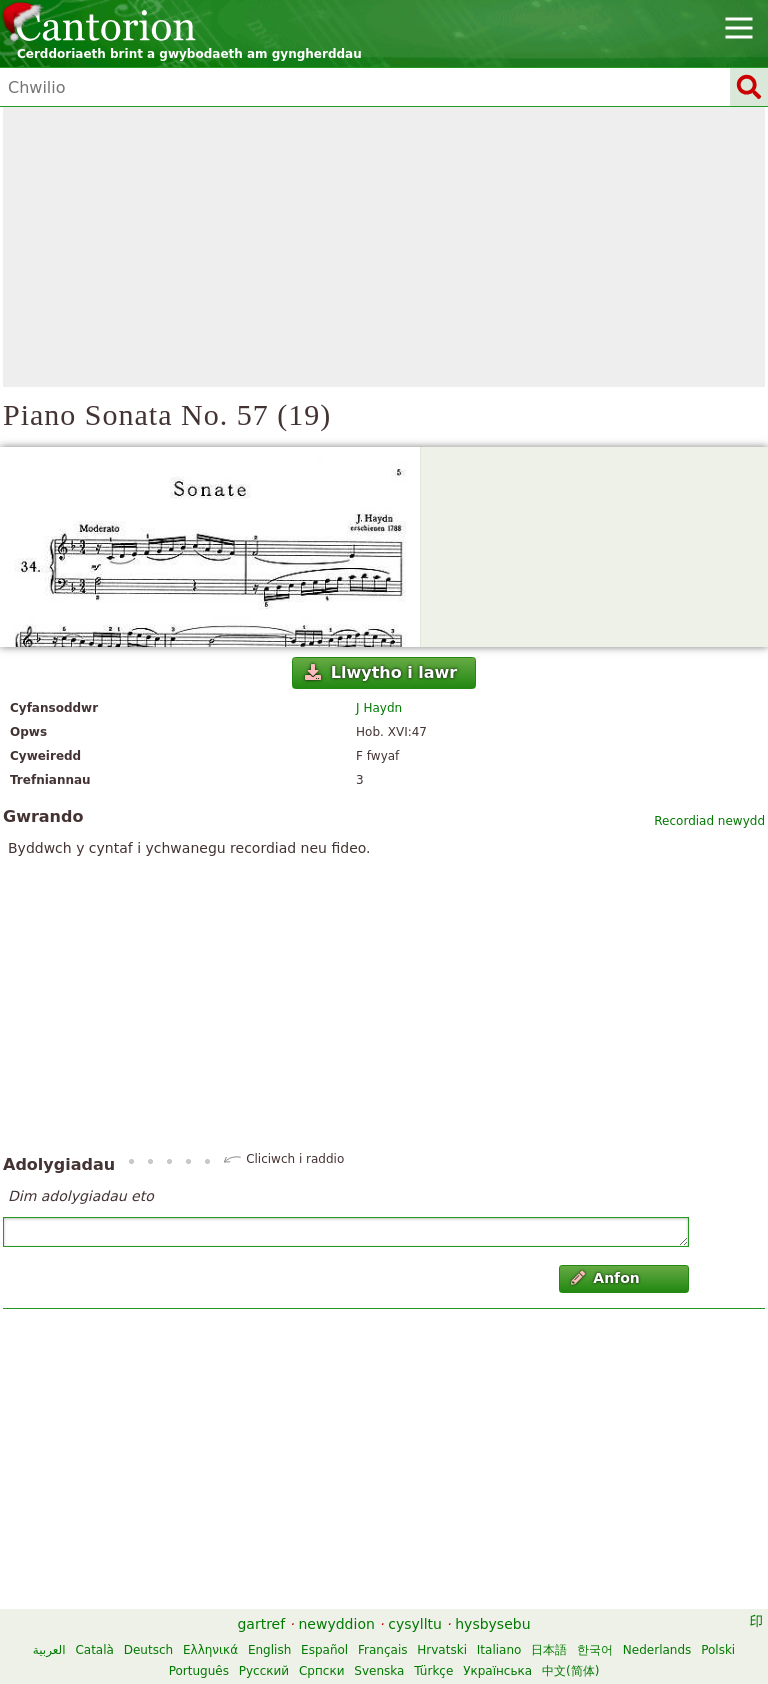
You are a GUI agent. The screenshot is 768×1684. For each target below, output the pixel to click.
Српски (322, 1671)
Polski (718, 1650)
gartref (261, 1624)
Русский (264, 1671)
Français (382, 1650)
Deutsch (148, 1650)
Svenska (379, 1671)
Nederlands (657, 1650)
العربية (49, 1650)
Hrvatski (442, 1650)
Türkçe (433, 1671)
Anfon (605, 1278)
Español (324, 1650)
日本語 (549, 1650)
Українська (497, 1671)
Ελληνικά (210, 1650)
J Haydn (379, 708)
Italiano (499, 1650)
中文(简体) (570, 1671)
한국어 (595, 1650)
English (269, 1650)
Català (94, 1650)
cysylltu (415, 1624)
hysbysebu (492, 1624)
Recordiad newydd (709, 821)
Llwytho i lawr (381, 672)
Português (199, 1671)
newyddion (337, 1624)
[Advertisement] (384, 247)
